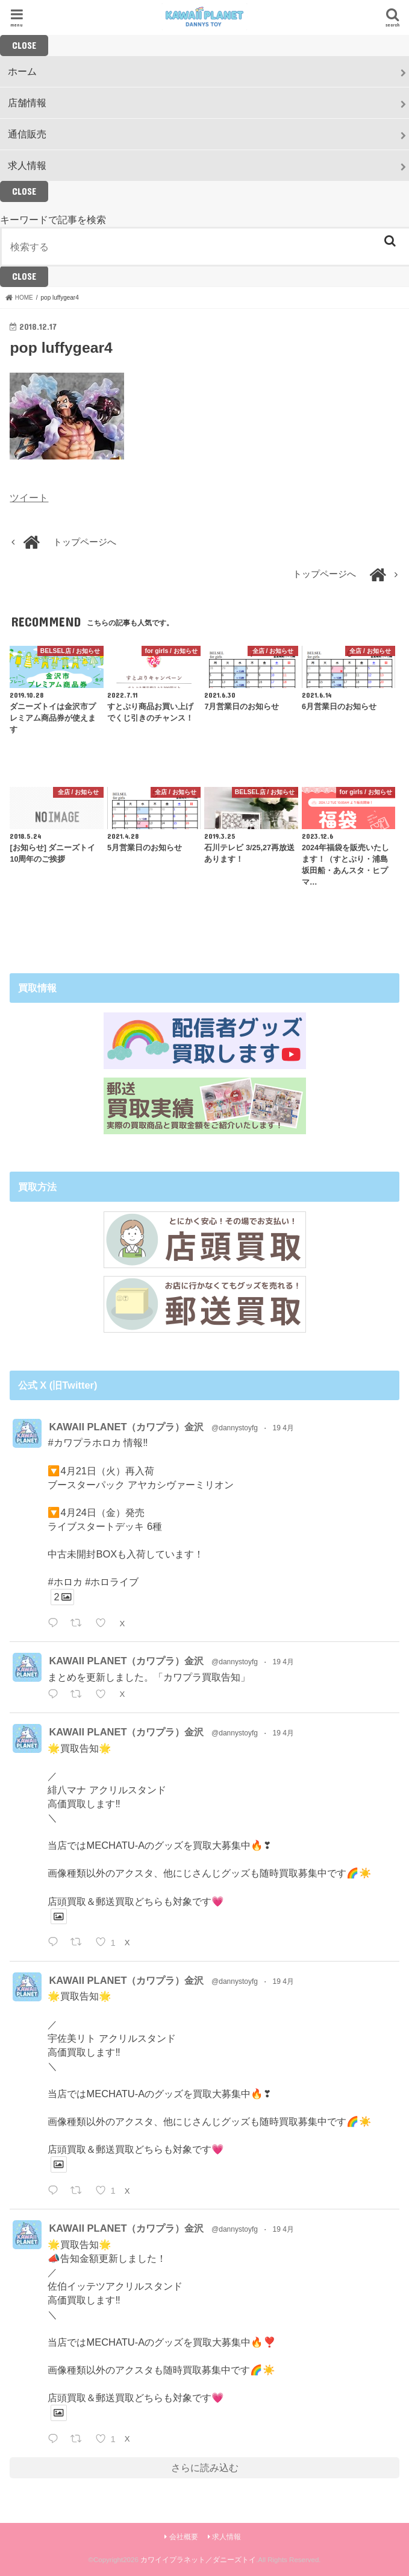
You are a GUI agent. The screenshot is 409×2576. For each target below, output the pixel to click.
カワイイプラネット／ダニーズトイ (198, 2559)
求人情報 (27, 165)
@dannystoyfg (234, 1428)
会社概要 (183, 2536)
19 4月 (282, 1428)
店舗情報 (27, 102)
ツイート (29, 497)
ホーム (22, 71)
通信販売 (27, 133)
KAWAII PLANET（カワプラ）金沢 (126, 1426)
